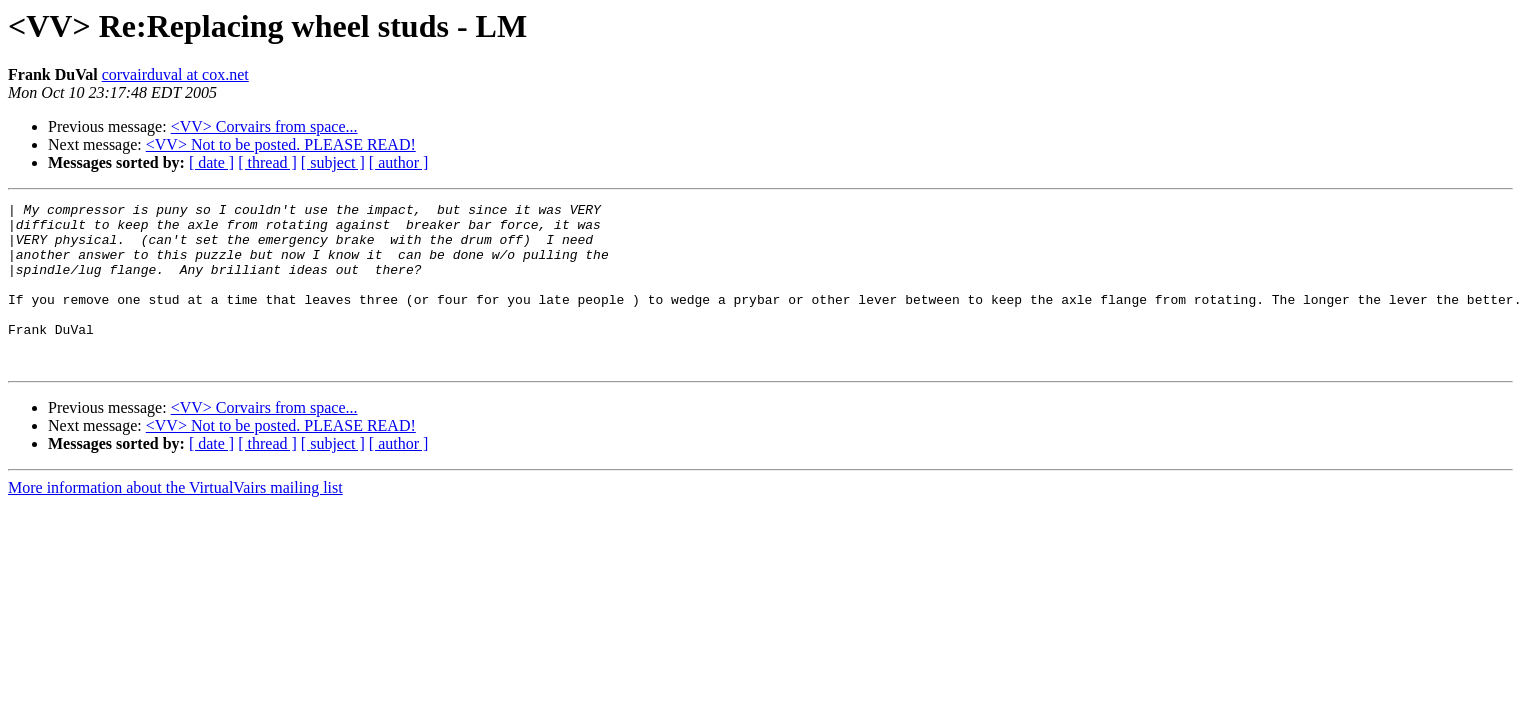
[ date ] (211, 162)
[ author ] (399, 162)
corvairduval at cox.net (175, 74)
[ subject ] (333, 162)
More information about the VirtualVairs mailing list (175, 520)
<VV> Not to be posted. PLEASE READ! (281, 144)
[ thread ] (267, 162)
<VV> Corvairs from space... (264, 126)
